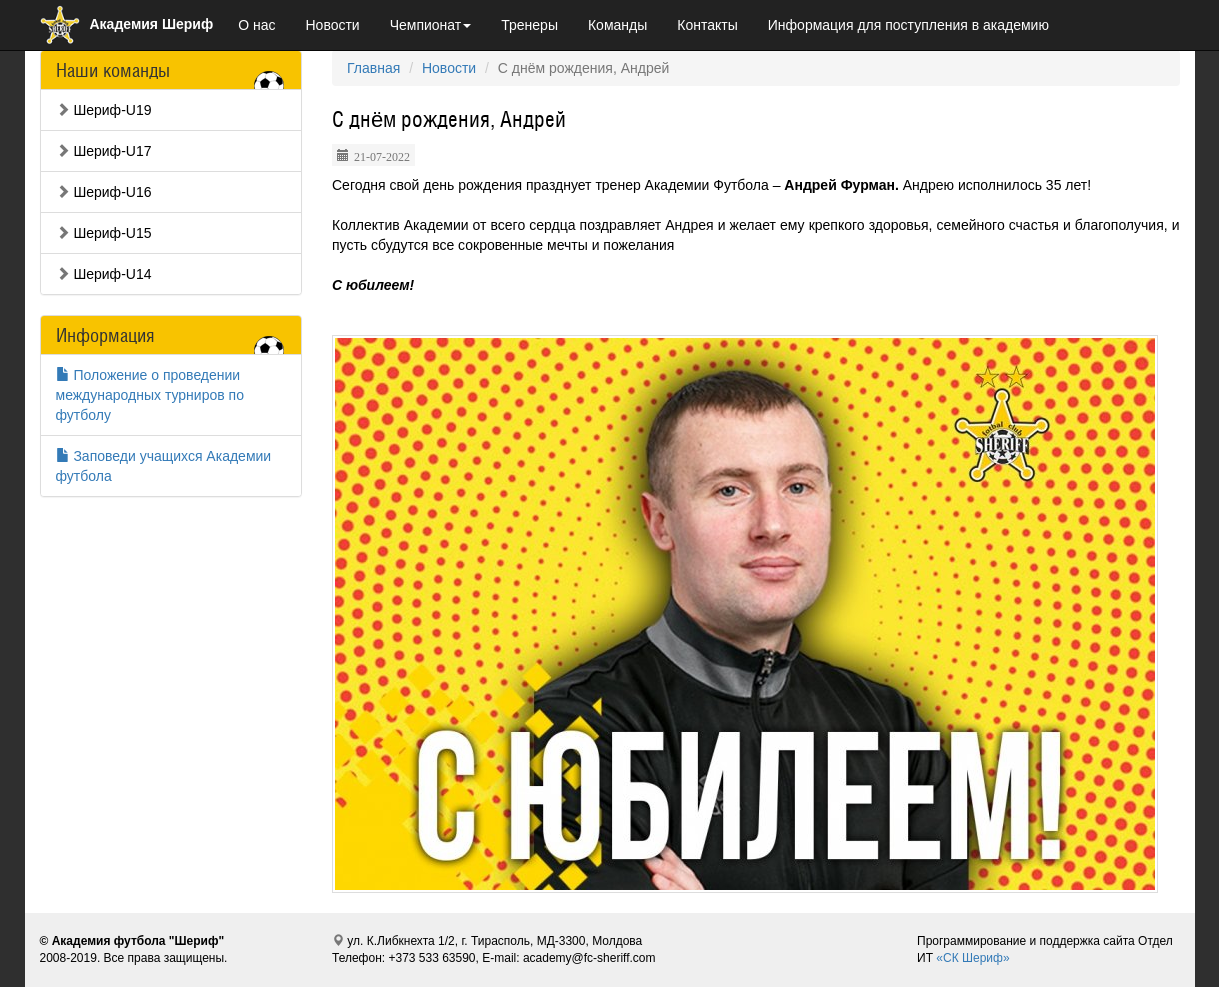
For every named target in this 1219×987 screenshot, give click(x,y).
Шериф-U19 (104, 110)
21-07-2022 (382, 155)
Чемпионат (431, 25)
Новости (332, 25)
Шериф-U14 (104, 274)
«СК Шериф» (972, 958)
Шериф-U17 (104, 151)
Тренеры (529, 25)
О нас (256, 25)
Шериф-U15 (104, 233)
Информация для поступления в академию (908, 25)
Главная (373, 68)
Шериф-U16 (104, 192)
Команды (617, 25)
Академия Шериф (127, 24)
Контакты (707, 25)
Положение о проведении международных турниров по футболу (150, 395)
